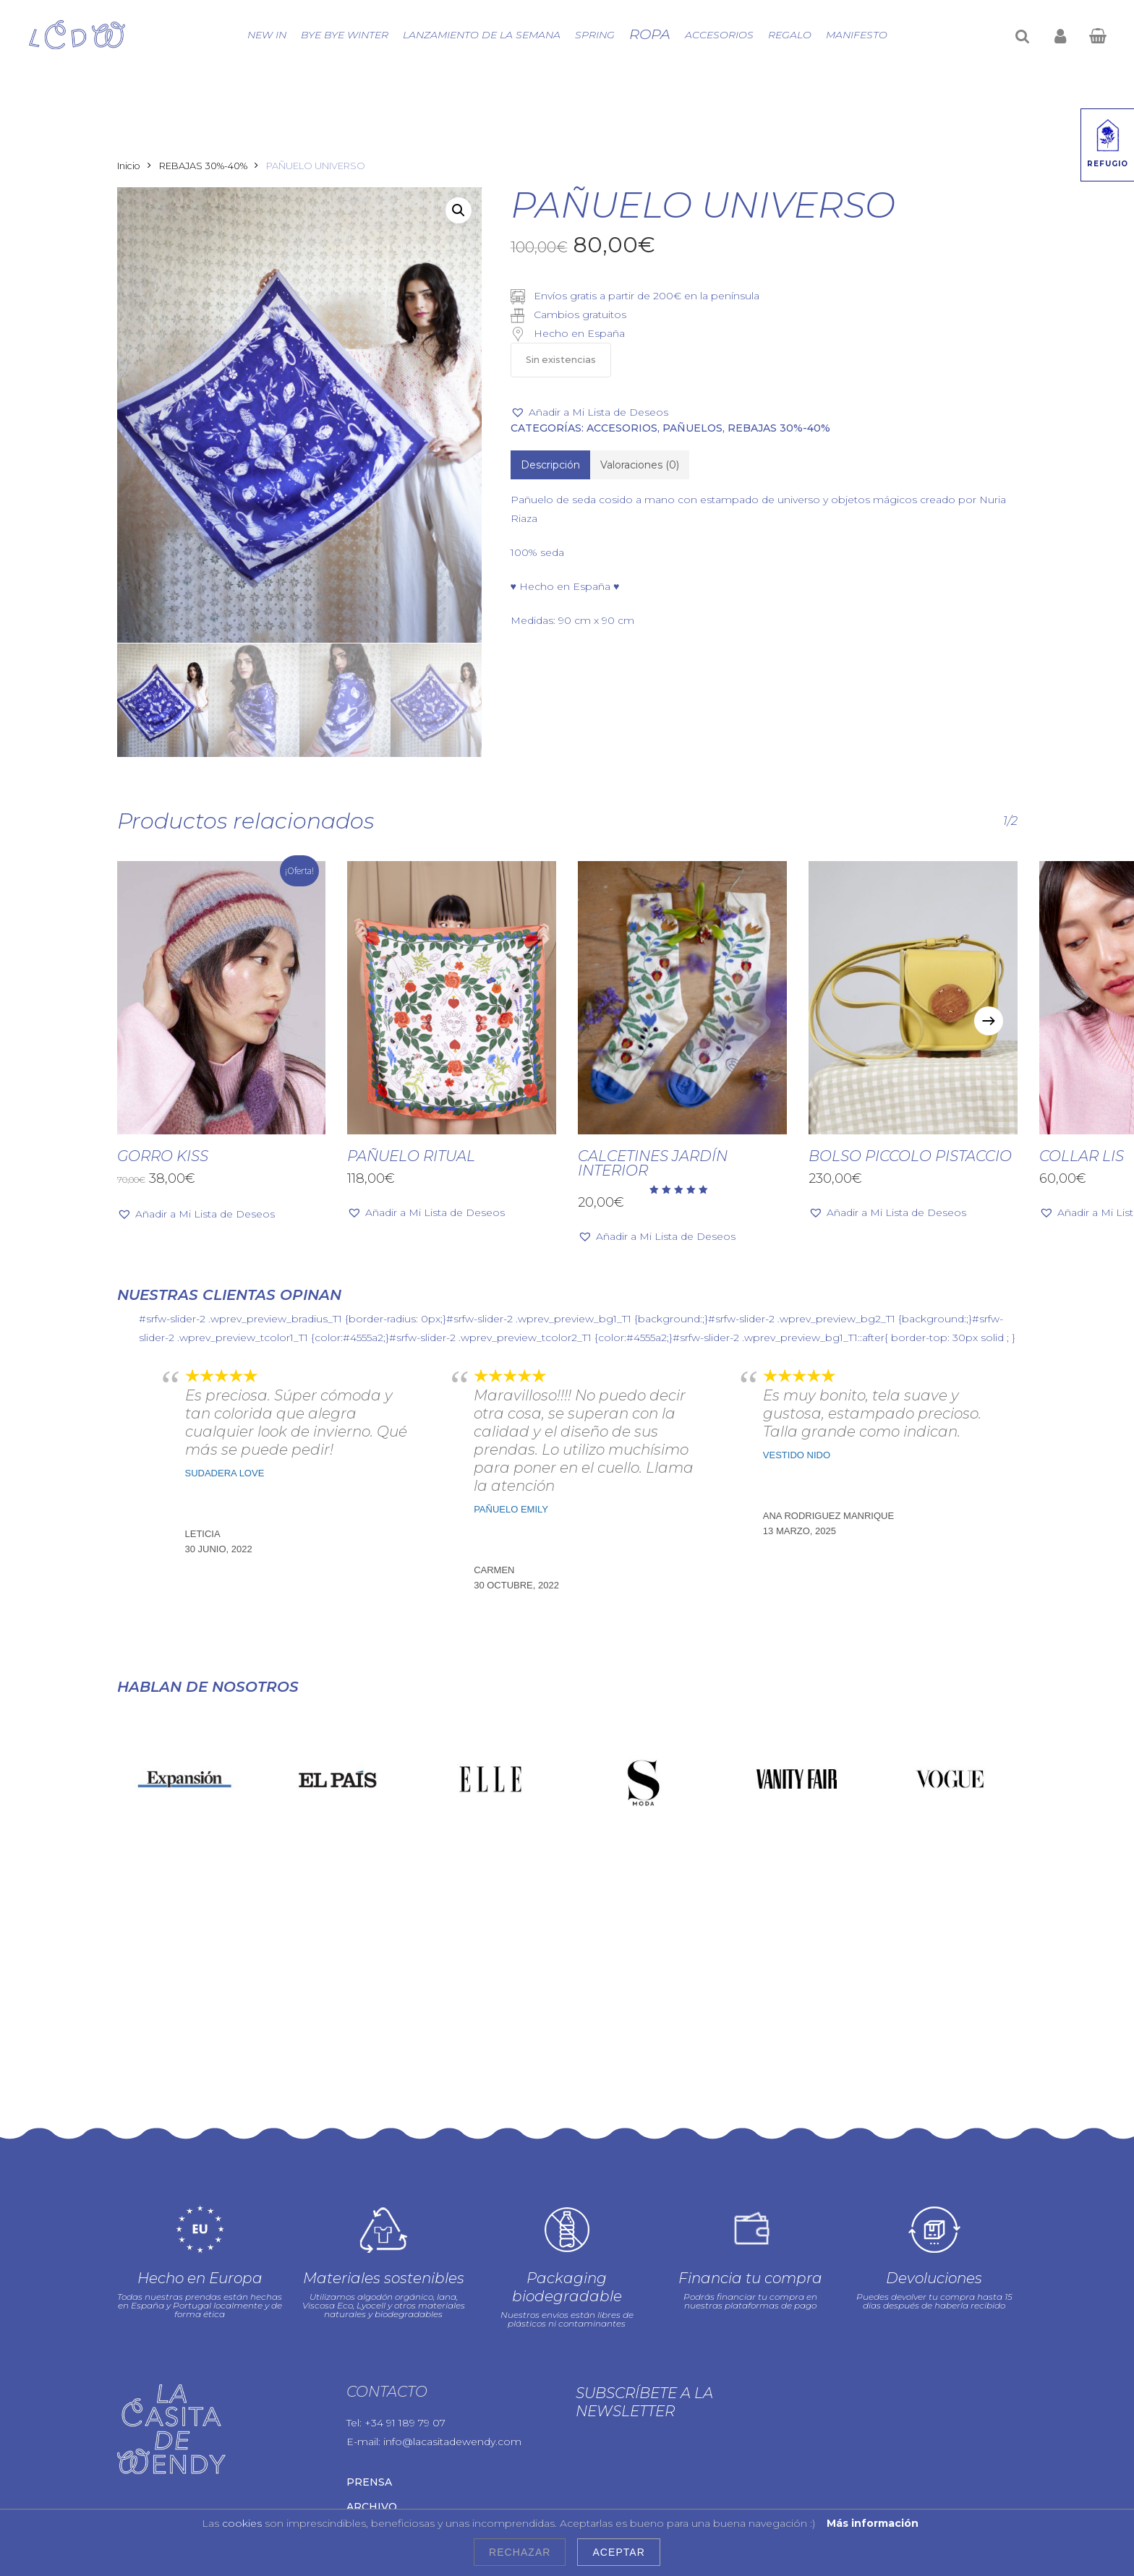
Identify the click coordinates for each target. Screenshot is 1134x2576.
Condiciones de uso (332, 2475)
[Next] (988, 1020)
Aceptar (618, 2552)
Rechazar (519, 2552)
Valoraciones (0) (639, 464)
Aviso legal (515, 2459)
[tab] (550, 464)
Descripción (550, 464)
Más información (872, 2523)
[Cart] (1097, 35)
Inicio (128, 166)
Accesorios (622, 428)
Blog (362, 2396)
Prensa (369, 2347)
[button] (459, 210)
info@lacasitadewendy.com (452, 2307)
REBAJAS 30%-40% (203, 166)
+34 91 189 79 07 (405, 2288)
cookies (242, 2523)
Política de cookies (225, 2475)
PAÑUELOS (692, 428)
